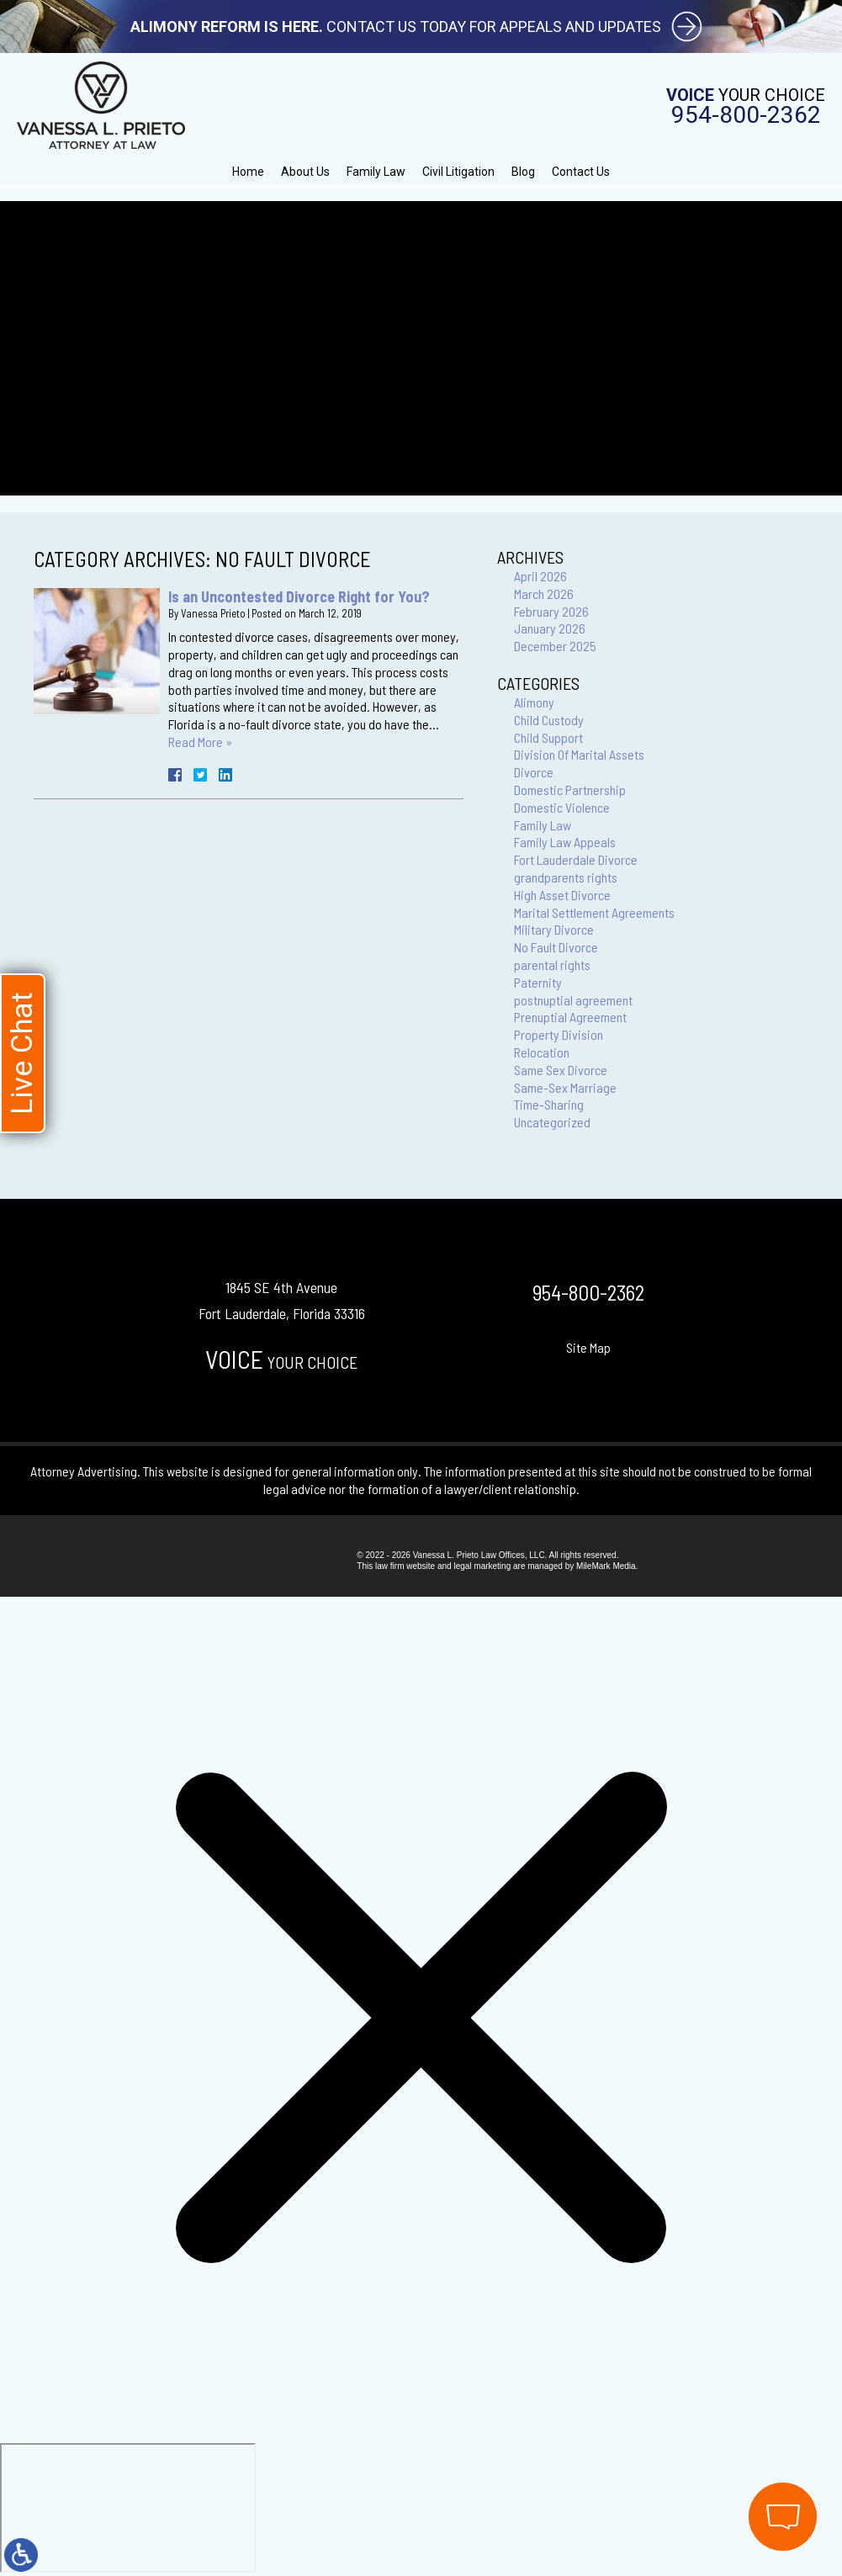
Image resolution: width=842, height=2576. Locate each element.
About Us (305, 171)
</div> (128, 2508)
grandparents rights (565, 877)
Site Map (588, 1347)
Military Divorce (554, 929)
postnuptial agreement (573, 1000)
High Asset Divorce (562, 895)
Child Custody (549, 720)
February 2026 (551, 611)
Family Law (376, 171)
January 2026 (549, 628)
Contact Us (581, 171)
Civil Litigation (458, 171)
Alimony (534, 702)
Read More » (200, 742)
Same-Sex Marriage (565, 1087)
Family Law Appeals (565, 842)
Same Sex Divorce (560, 1070)
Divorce (533, 772)
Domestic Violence (562, 807)
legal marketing (482, 1566)
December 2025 (555, 646)
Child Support (548, 737)
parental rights (552, 965)
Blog (523, 171)
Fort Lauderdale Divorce (576, 859)
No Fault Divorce (556, 947)
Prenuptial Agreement (570, 1017)
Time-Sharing (549, 1104)
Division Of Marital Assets (579, 754)
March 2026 (544, 594)
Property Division (558, 1034)
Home (248, 171)
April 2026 (540, 576)
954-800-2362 (746, 115)
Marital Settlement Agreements (594, 912)
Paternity (538, 982)
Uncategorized (552, 1122)
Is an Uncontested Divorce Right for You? (299, 596)
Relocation (541, 1052)
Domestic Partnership (570, 790)
